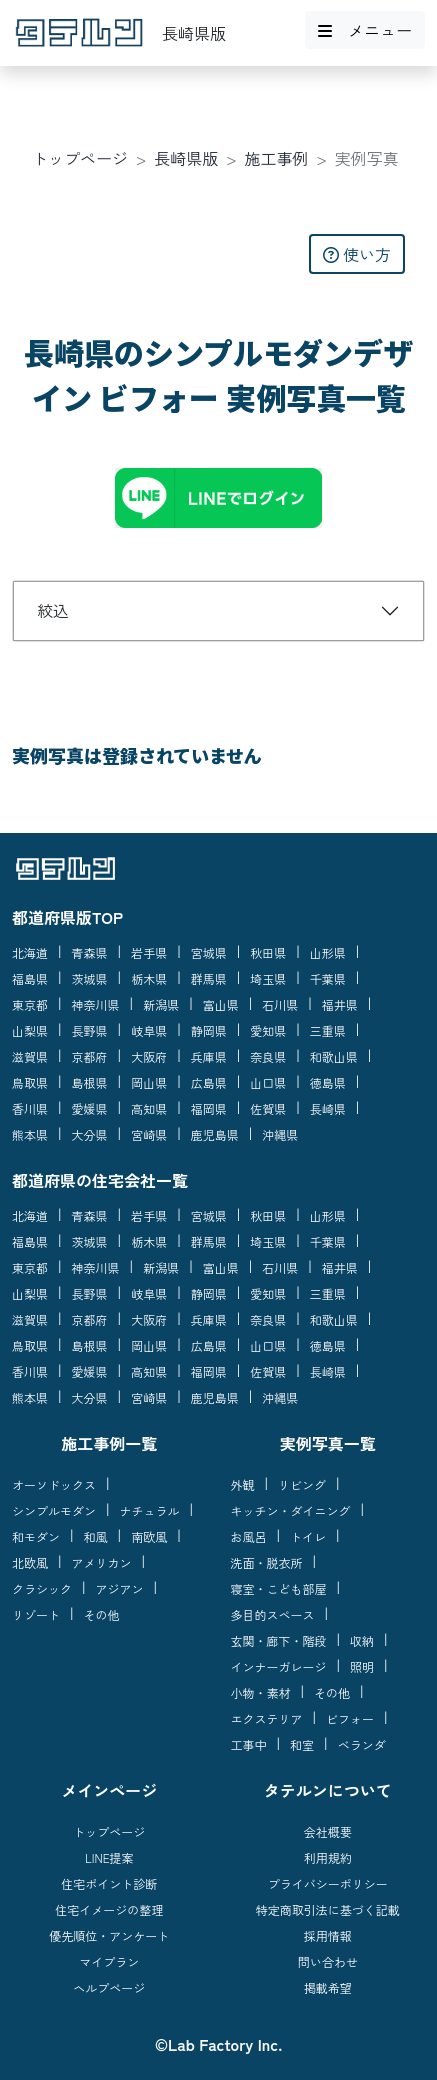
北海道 (30, 952)
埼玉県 (268, 978)
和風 (96, 1536)
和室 (302, 1744)
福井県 (340, 1004)
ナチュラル (150, 1510)
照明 (362, 1666)
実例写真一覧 (328, 1443)
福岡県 (209, 1108)
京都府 (90, 1056)
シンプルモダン (54, 1510)
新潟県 (161, 1004)
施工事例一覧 (109, 1443)
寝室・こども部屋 (279, 1588)
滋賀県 (30, 1056)
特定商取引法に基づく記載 (328, 1909)
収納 (362, 1640)
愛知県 (268, 1030)
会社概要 (328, 1831)
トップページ (80, 158)
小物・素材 (261, 1692)
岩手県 (149, 952)
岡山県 (149, 1082)
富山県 (221, 1004)
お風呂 (249, 1536)
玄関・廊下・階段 (279, 1640)
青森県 (90, 952)
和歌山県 (334, 1056)
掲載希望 (328, 1987)
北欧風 (30, 1562)
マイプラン (109, 1961)
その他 (102, 1614)
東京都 (30, 1004)
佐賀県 (268, 1108)
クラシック (42, 1588)
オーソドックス (54, 1484)
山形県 (328, 952)
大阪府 (149, 1056)
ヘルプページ (109, 1987)
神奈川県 (96, 1004)
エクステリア (267, 1718)
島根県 (90, 1082)
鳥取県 (30, 1082)
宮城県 (209, 952)
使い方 (357, 254)
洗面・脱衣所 (267, 1562)
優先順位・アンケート (109, 1935)
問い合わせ (328, 1961)
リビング (302, 1484)
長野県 (90, 1030)
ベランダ (362, 1744)
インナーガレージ (279, 1666)
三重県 (328, 1030)
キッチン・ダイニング (291, 1510)
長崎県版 (186, 158)
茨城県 (90, 978)
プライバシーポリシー (328, 1883)
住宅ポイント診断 (109, 1883)
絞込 (53, 610)
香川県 (30, 1108)
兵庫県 (209, 1056)
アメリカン (102, 1562)
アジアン (120, 1588)
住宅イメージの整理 (109, 1909)
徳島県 (328, 1082)
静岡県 (209, 1030)
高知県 (149, 1108)
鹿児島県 (215, 1134)
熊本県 (30, 1134)
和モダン (36, 1536)
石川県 (280, 1004)
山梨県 (30, 1030)
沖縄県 (280, 1134)
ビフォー (350, 1718)
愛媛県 (90, 1108)
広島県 (209, 1082)
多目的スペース (273, 1614)
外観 (243, 1484)
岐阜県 (149, 1030)
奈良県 (268, 1056)
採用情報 (328, 1935)
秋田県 (268, 952)
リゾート (36, 1614)
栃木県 (149, 978)
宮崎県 (149, 1134)
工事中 (249, 1744)
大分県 (90, 1134)
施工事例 (277, 158)
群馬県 (209, 978)
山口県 (268, 1082)
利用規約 (328, 1857)
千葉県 (328, 978)
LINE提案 (109, 1857)
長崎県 (328, 1108)
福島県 (30, 978)
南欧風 (149, 1536)
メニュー (365, 30)
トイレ (308, 1536)
